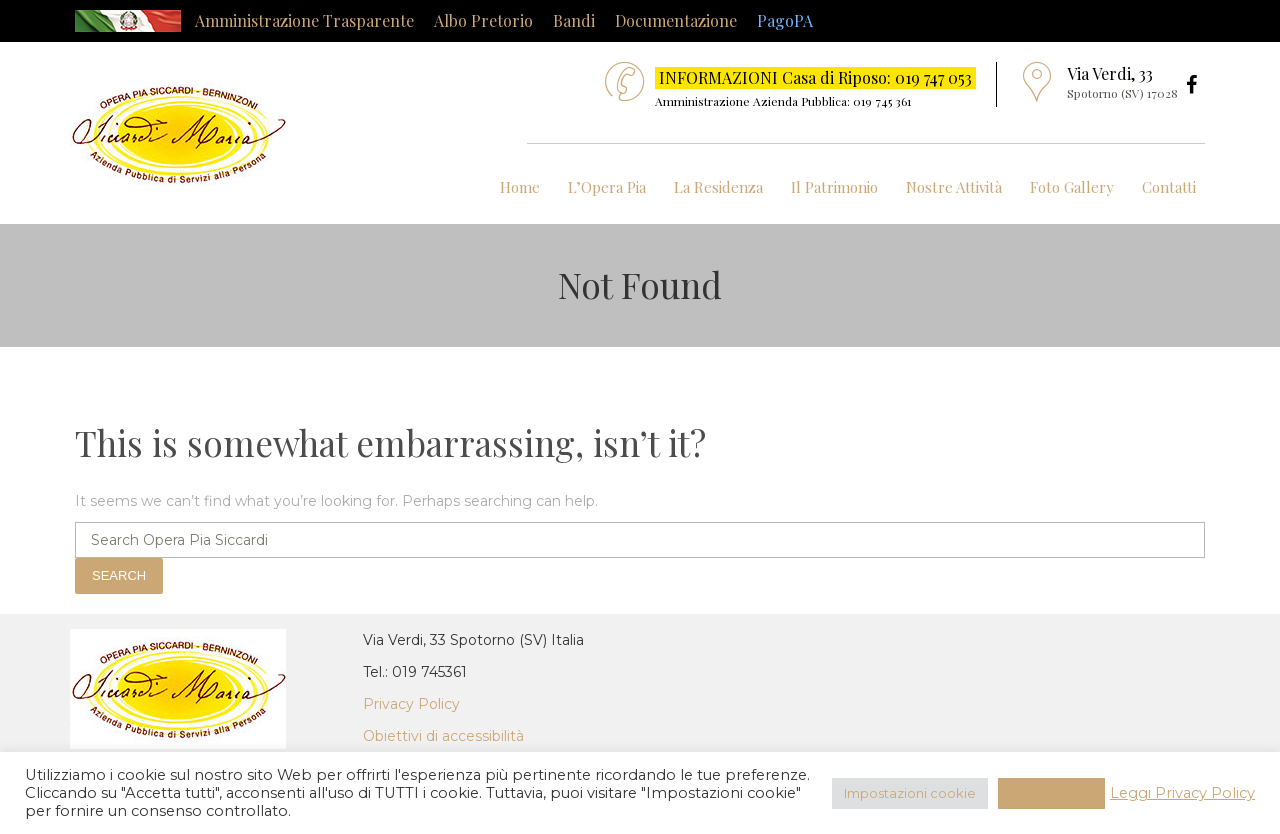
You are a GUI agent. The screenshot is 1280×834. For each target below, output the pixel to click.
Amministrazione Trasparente (304, 20)
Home (520, 187)
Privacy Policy (411, 704)
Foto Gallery (1072, 187)
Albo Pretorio (483, 20)
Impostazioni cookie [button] (910, 793)
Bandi (574, 20)
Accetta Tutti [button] (1051, 793)
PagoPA (785, 20)
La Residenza (718, 187)
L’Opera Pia (607, 187)
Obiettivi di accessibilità (443, 736)
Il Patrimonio (834, 187)
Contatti (1169, 187)
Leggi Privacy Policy (1182, 793)
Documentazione (676, 20)
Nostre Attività (954, 187)
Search (119, 575)
